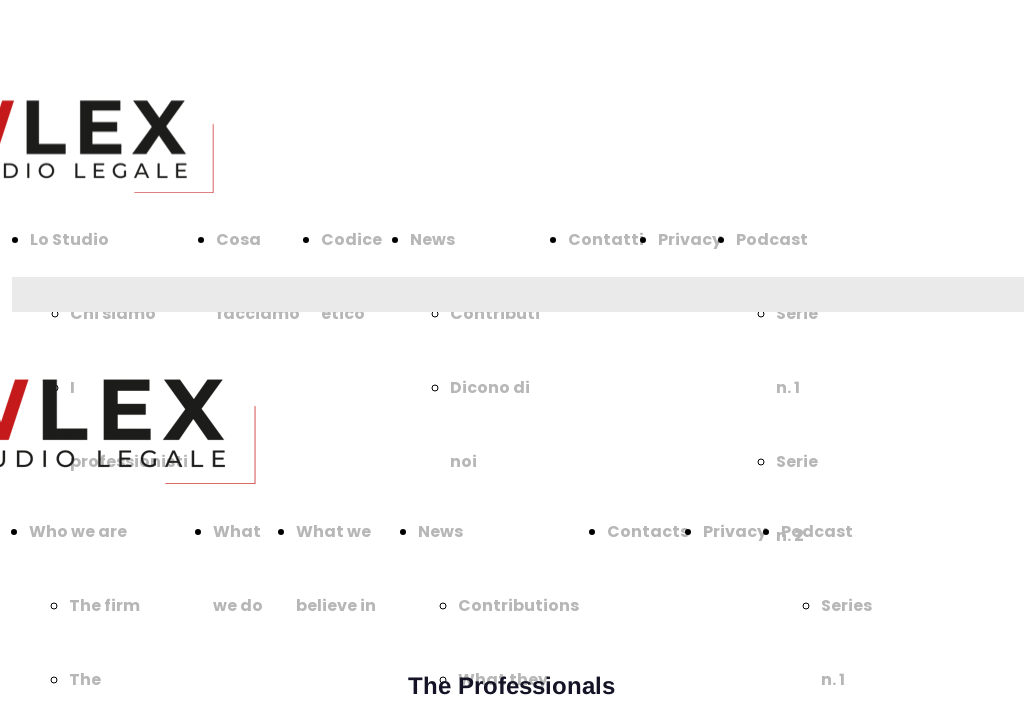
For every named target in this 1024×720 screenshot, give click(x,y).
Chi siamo (113, 313)
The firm (104, 605)
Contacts (648, 531)
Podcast (772, 239)
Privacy (690, 239)
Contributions (518, 605)
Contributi (495, 313)
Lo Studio (69, 239)
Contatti (606, 239)
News (432, 239)
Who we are (78, 531)
